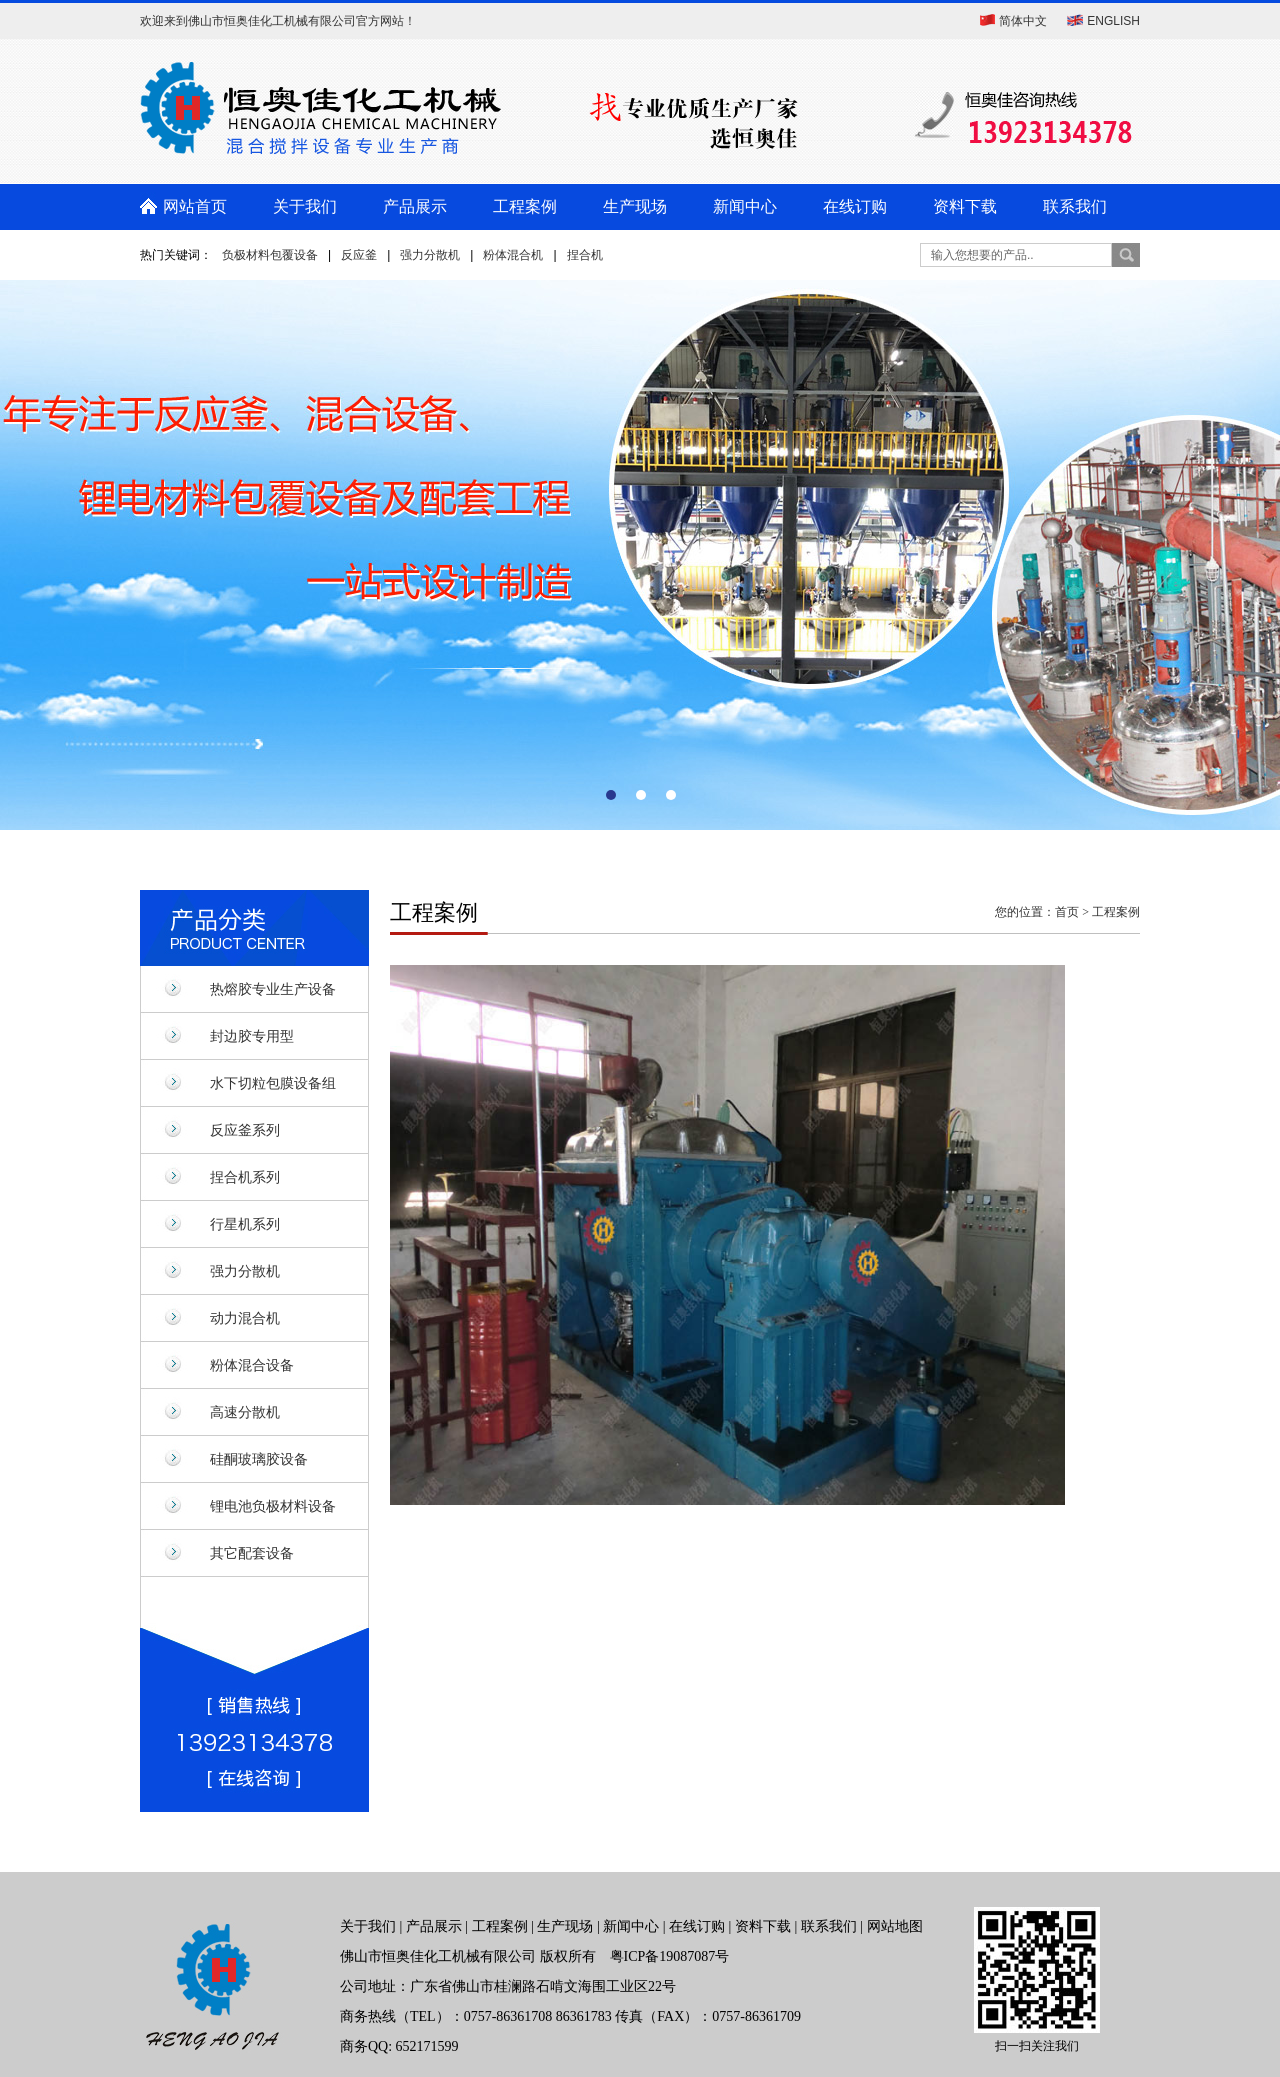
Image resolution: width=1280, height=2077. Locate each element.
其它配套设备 (252, 1553)
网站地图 (895, 1926)
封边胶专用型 (252, 1036)
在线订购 (855, 206)
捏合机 (585, 255)
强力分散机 (430, 255)
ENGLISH (1113, 21)
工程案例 (525, 206)
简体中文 (1023, 21)
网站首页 (195, 206)
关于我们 (305, 206)
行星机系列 (245, 1224)
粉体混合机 (513, 255)
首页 (1067, 912)
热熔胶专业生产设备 (273, 989)
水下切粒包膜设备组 (273, 1083)
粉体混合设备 (252, 1365)
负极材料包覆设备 (270, 255)
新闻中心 (745, 206)
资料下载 (965, 206)
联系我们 (1075, 206)
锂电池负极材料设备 (273, 1506)
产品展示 (415, 206)
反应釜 (359, 255)
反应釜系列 (245, 1130)
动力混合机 (245, 1318)
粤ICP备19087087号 (670, 1956)
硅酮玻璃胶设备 (259, 1459)
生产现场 (635, 206)
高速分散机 (245, 1412)
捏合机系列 (245, 1177)
